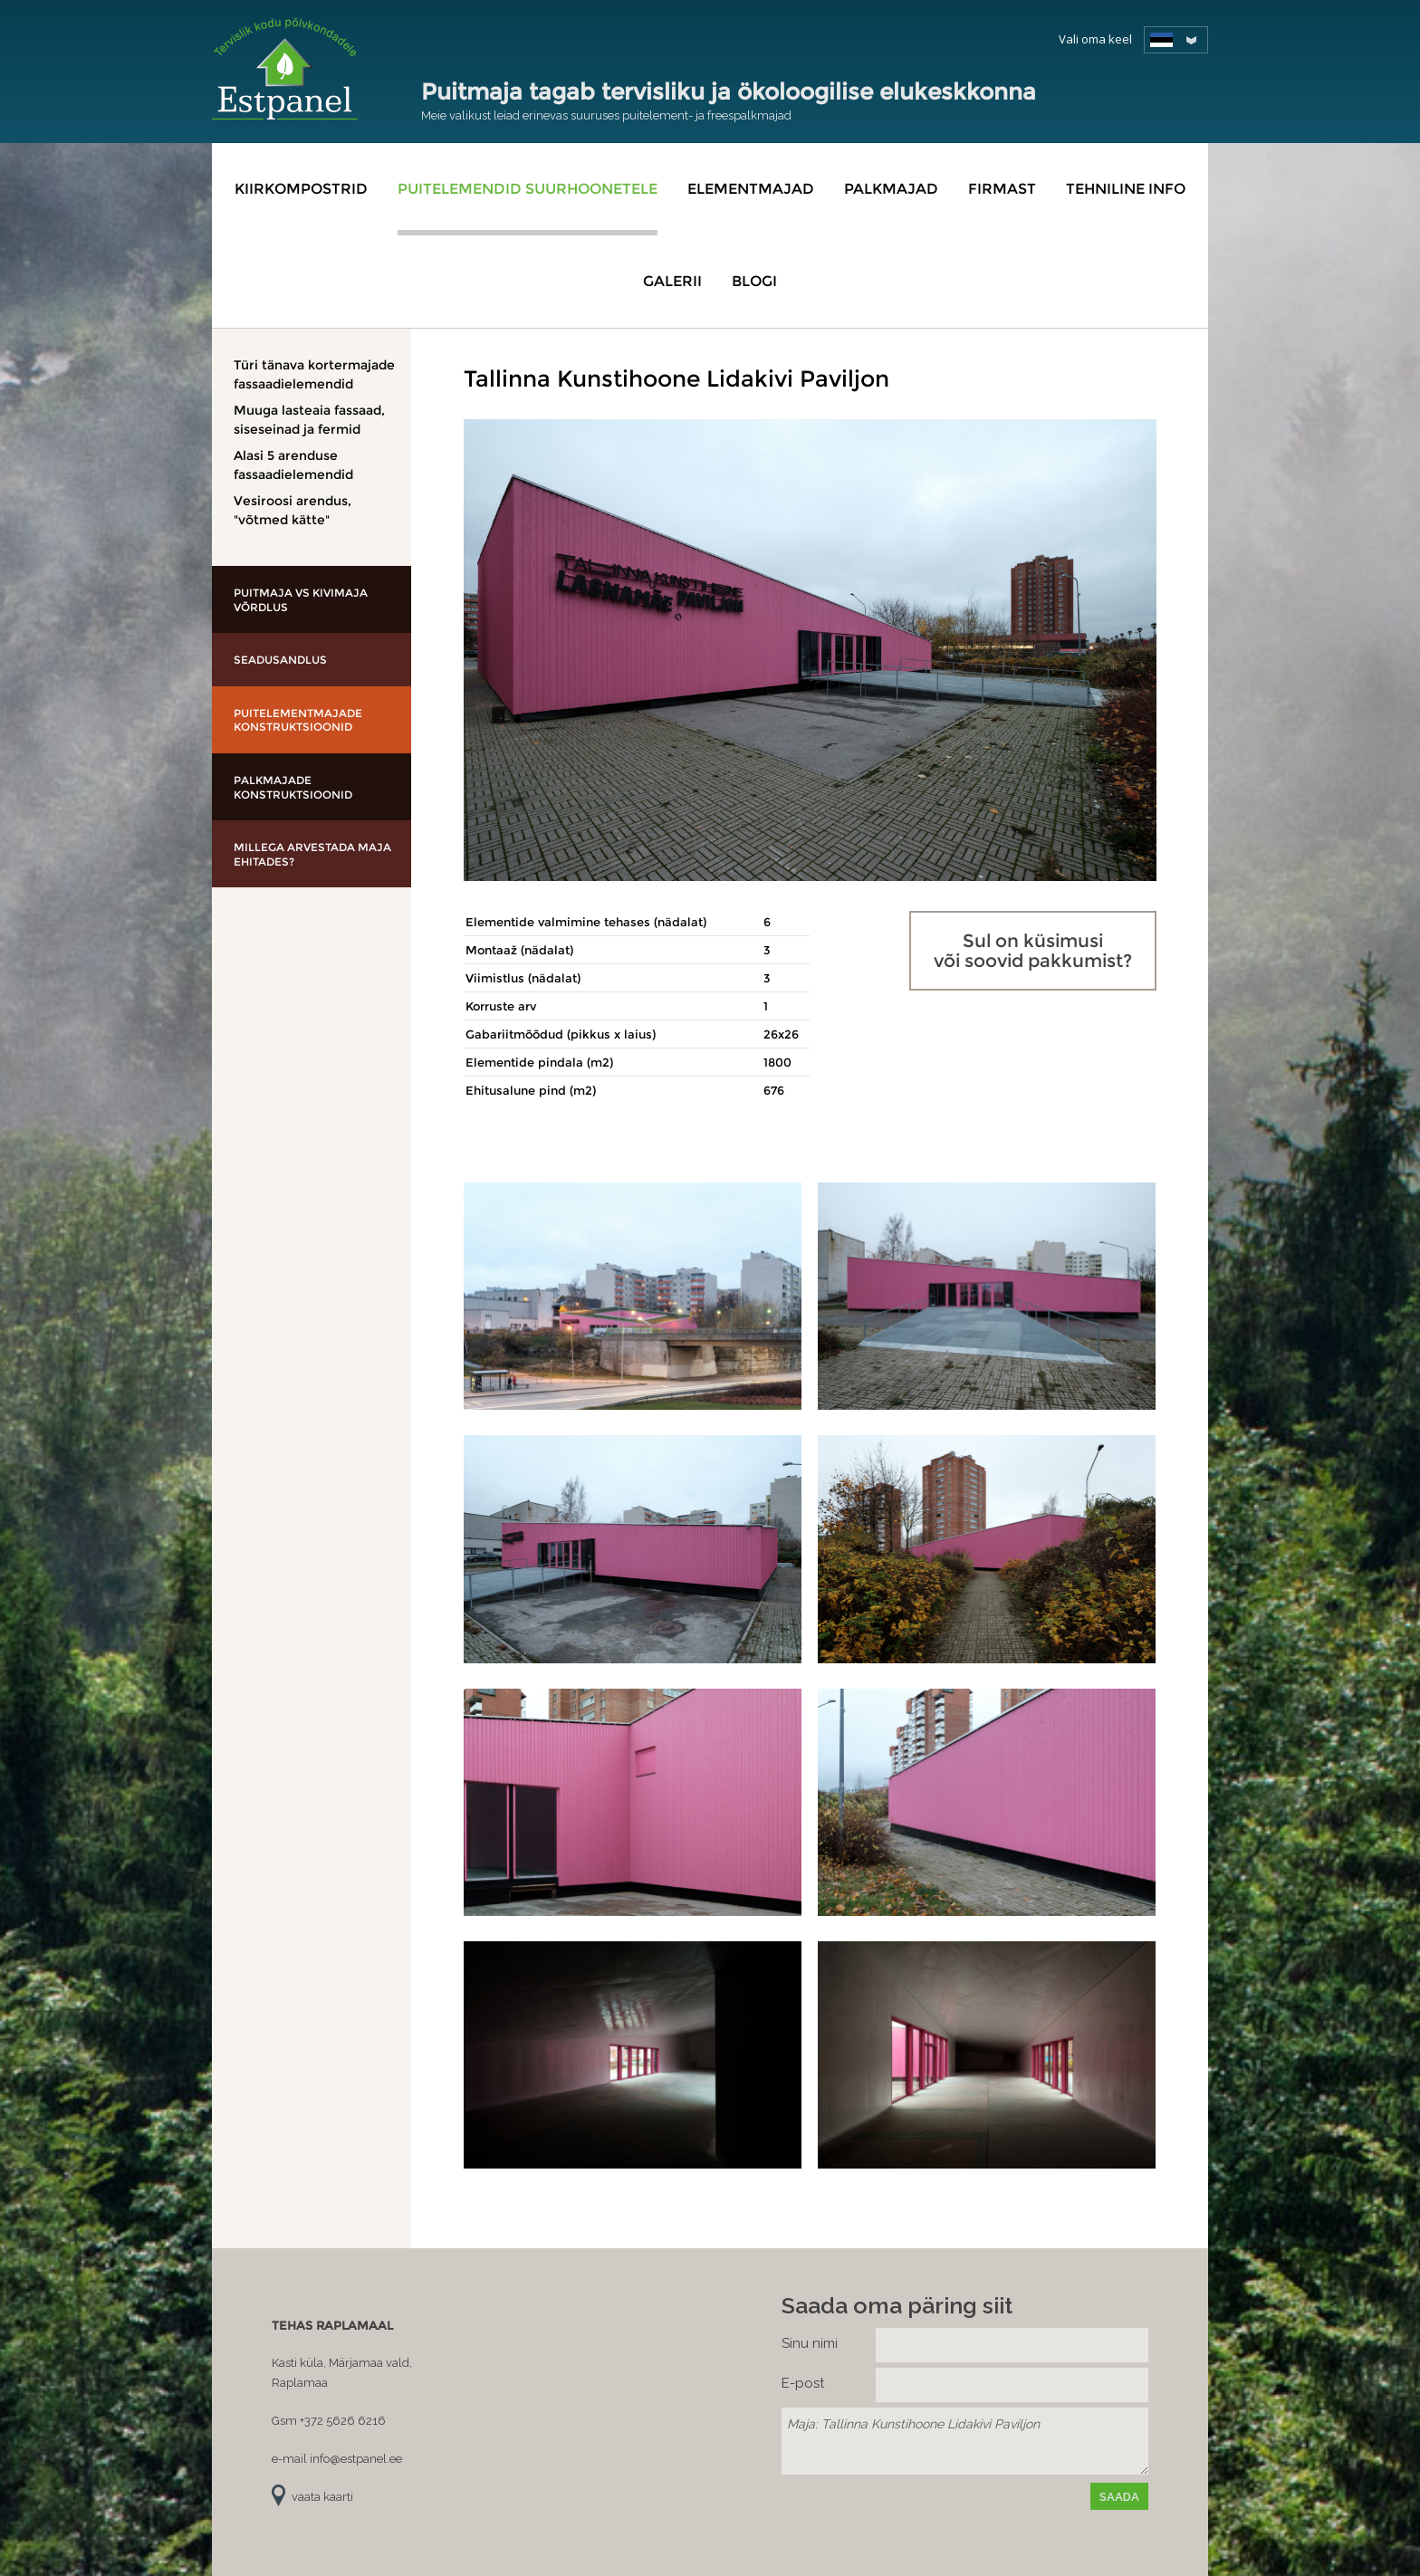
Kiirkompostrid (301, 188)
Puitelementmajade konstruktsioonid (298, 720)
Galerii (672, 281)
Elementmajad (750, 188)
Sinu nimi (810, 2343)
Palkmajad (891, 188)
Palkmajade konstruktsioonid (293, 787)
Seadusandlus (280, 659)
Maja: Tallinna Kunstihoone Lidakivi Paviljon (965, 2441)
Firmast (1002, 188)
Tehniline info (1125, 188)
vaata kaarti (322, 2497)
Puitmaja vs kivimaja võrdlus (301, 600)
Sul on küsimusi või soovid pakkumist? (1033, 951)
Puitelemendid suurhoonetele (527, 188)
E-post (803, 2383)
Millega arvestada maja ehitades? (312, 854)
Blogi (754, 281)
